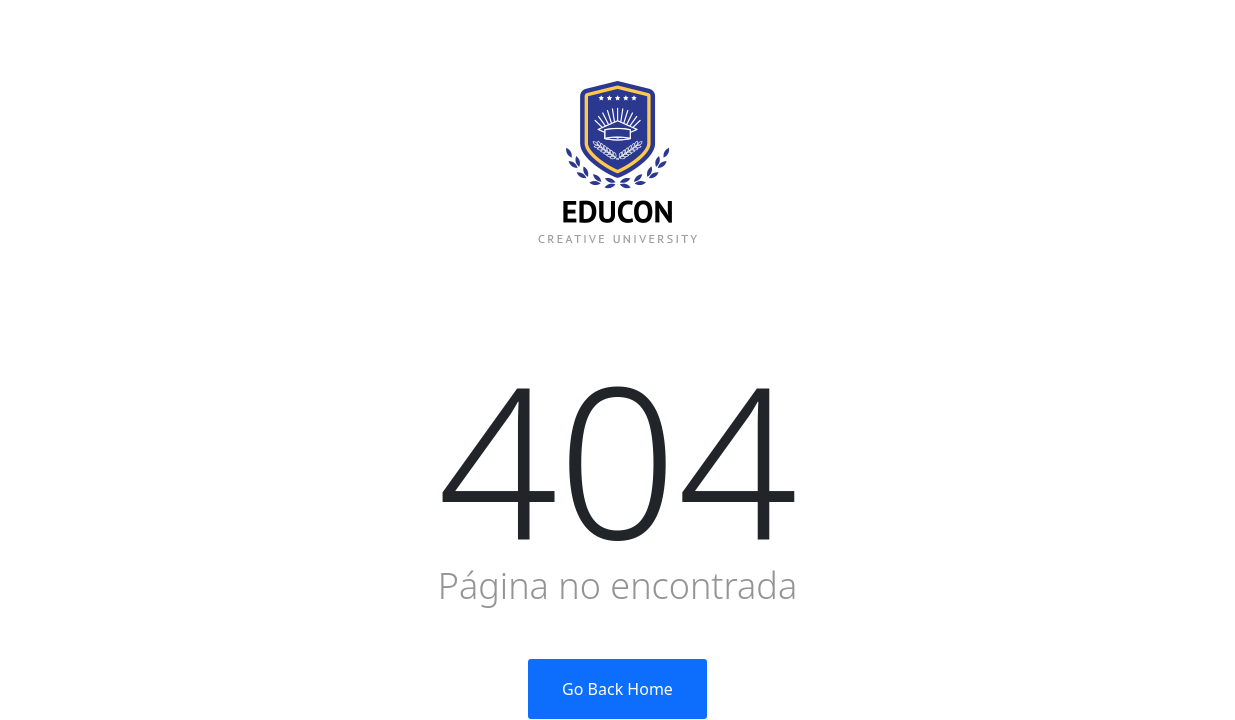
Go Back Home (617, 689)
